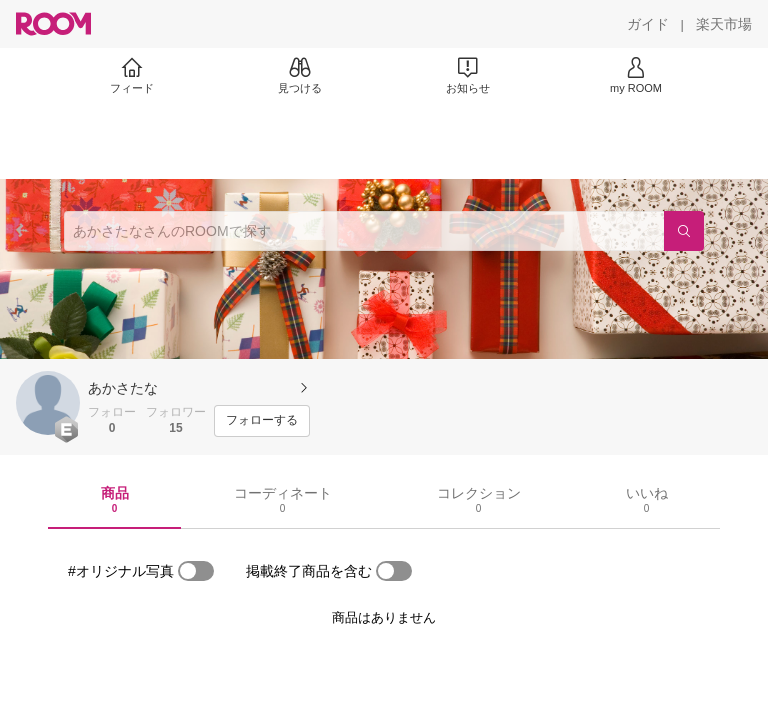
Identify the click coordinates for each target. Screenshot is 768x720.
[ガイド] (648, 24)
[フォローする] (262, 421)
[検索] (684, 231)
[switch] (196, 571)
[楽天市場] (724, 24)
